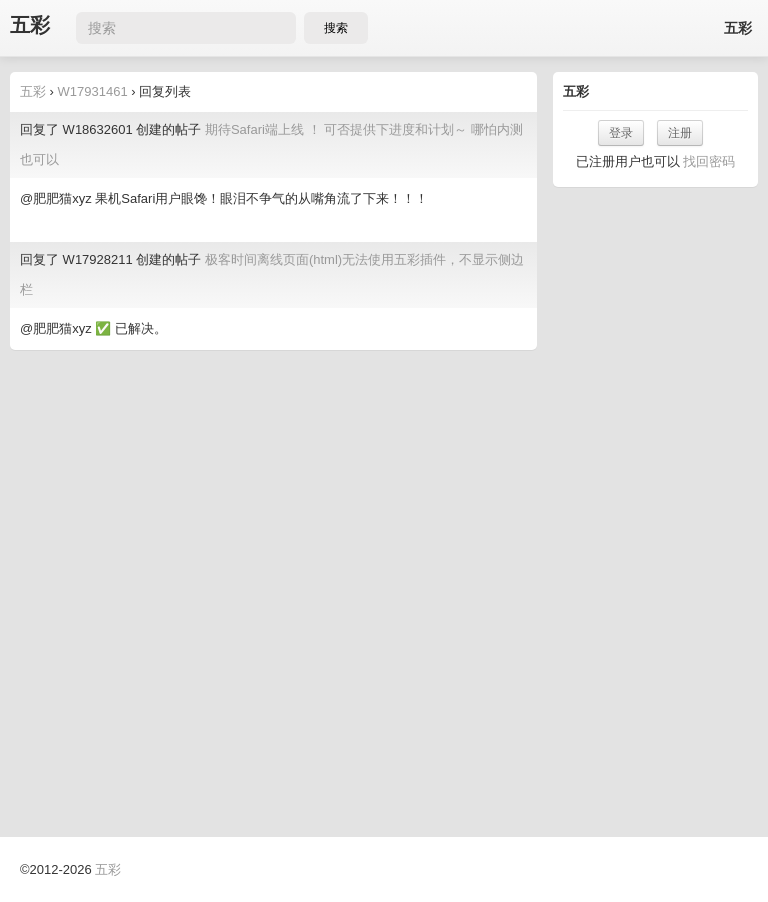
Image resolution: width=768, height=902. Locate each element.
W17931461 (93, 91)
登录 (621, 133)
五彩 (30, 25)
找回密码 (709, 161)
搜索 (336, 28)
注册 (680, 133)
